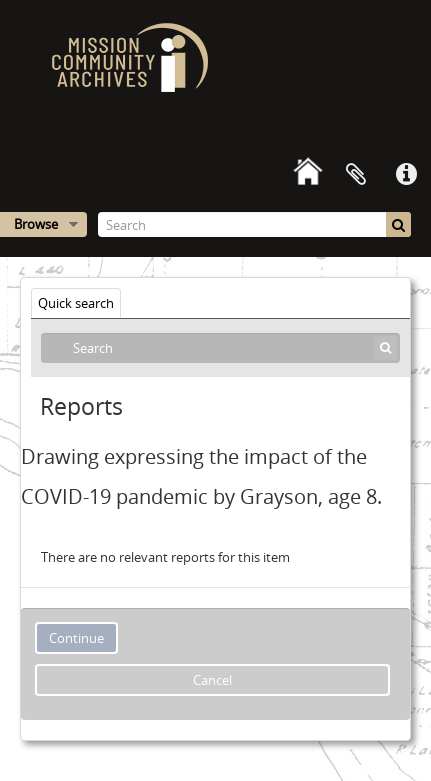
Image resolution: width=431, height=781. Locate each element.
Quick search (76, 303)
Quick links (406, 175)
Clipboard (356, 175)
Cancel (212, 680)
